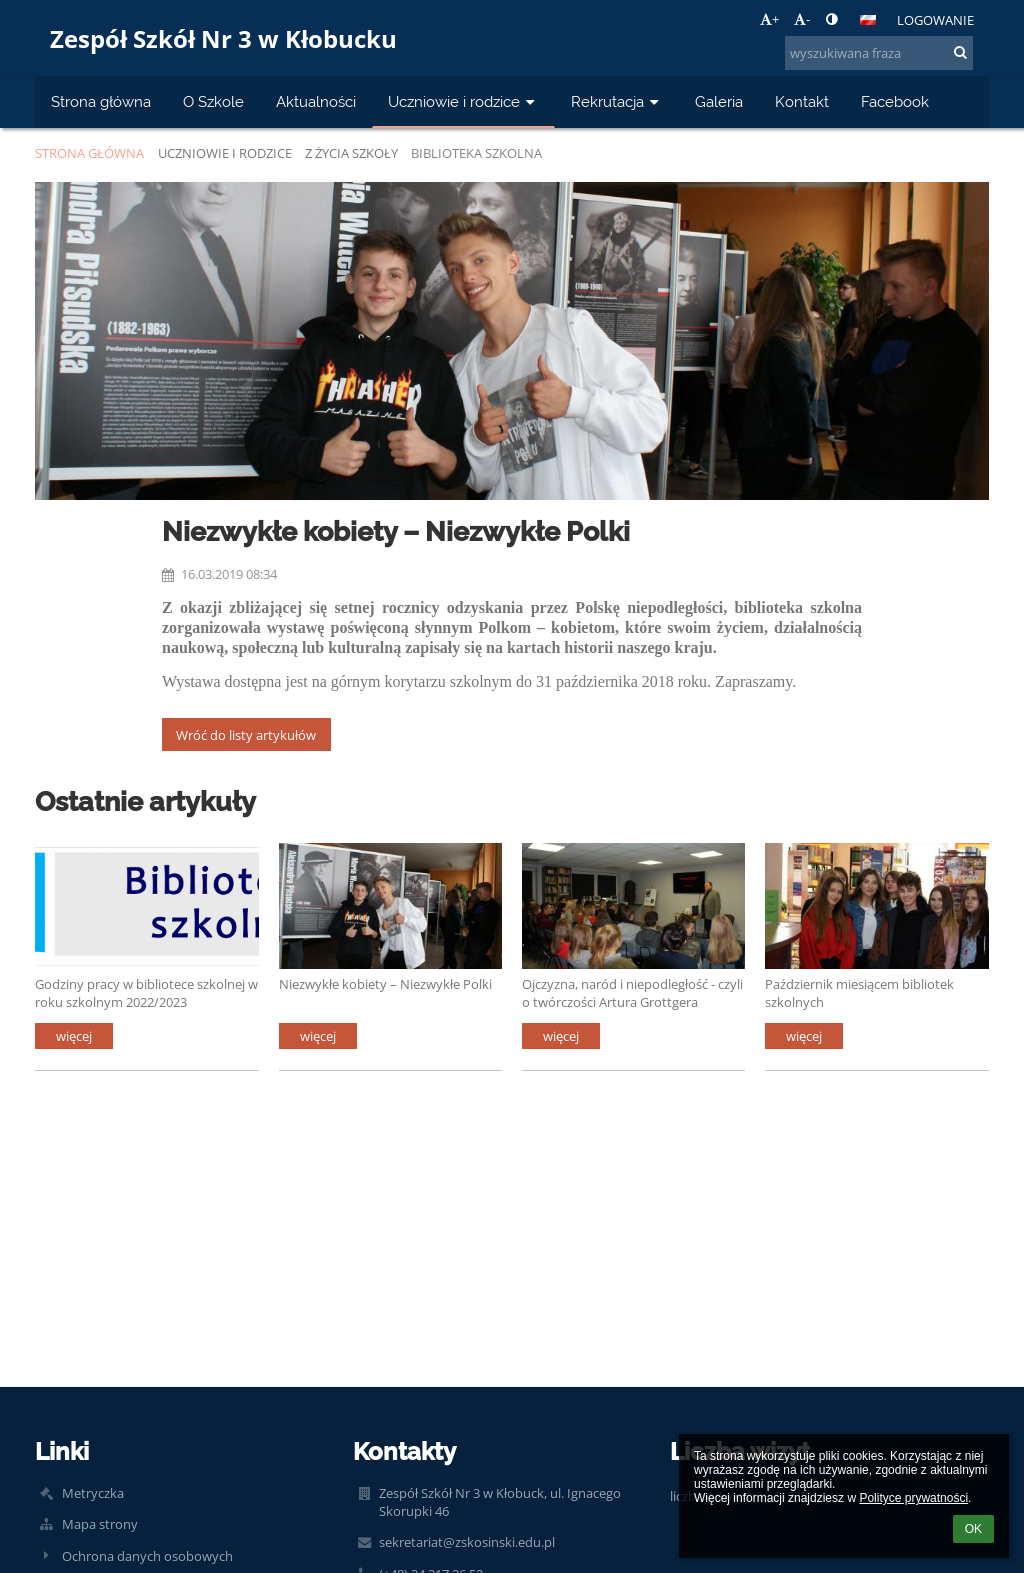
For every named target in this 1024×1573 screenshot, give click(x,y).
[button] (868, 20)
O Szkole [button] (213, 101)
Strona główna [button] (101, 101)
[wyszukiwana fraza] (879, 53)
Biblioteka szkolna (476, 153)
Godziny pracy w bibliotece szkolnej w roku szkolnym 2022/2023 (146, 992)
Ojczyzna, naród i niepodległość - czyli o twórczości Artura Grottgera (632, 992)
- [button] (802, 19)
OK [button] (973, 1529)
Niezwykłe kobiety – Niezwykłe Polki (385, 984)
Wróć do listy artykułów (246, 735)
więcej (74, 1036)
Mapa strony (100, 1524)
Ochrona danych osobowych (147, 1556)
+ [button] (769, 19)
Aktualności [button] (316, 101)
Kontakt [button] (802, 101)
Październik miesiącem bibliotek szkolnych (859, 992)
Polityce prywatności (913, 1498)
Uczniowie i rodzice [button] (463, 101)
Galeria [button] (719, 101)
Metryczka (93, 1493)
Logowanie (935, 20)
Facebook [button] (895, 101)
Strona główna (89, 153)
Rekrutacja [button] (617, 101)
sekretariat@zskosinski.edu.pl (467, 1542)
